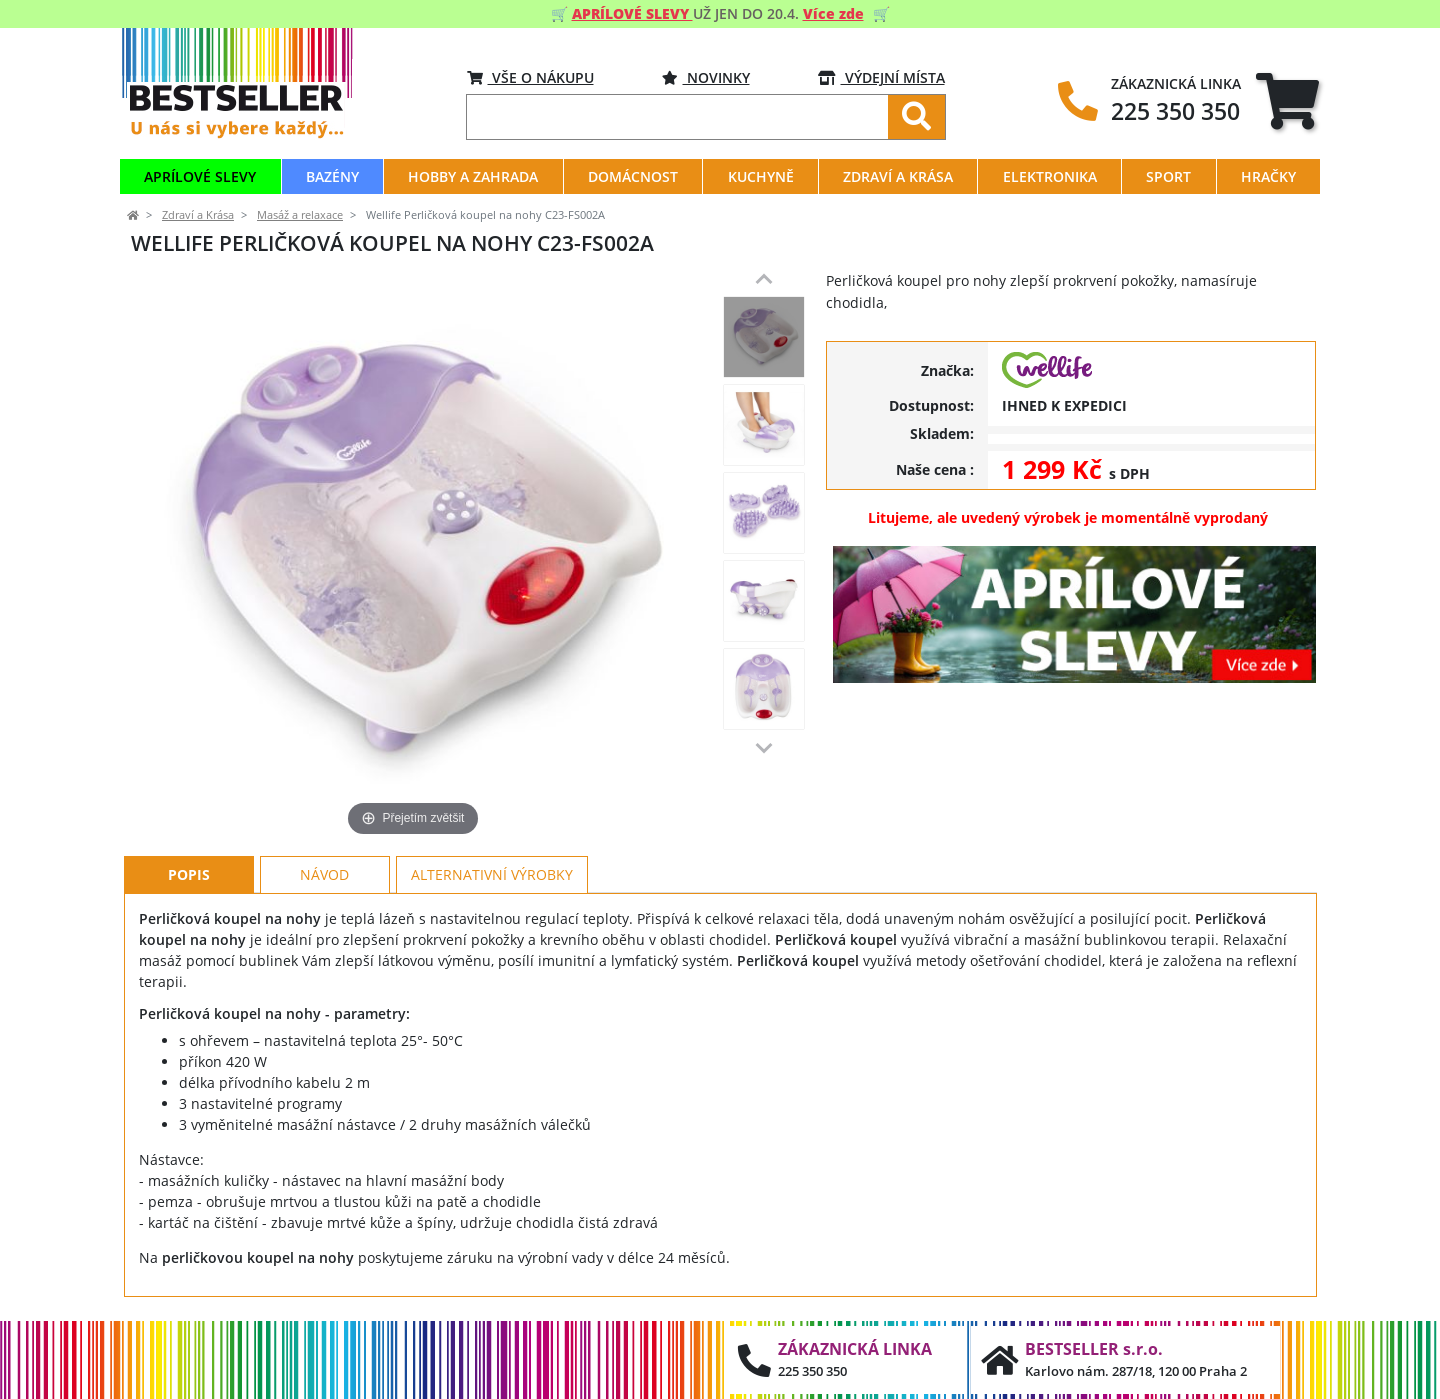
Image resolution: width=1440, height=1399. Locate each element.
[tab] (1287, 100)
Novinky (706, 77)
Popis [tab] (189, 874)
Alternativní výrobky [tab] (492, 874)
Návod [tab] (324, 874)
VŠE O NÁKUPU (530, 77)
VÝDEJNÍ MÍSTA (881, 77)
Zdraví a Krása (198, 215)
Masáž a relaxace (300, 215)
